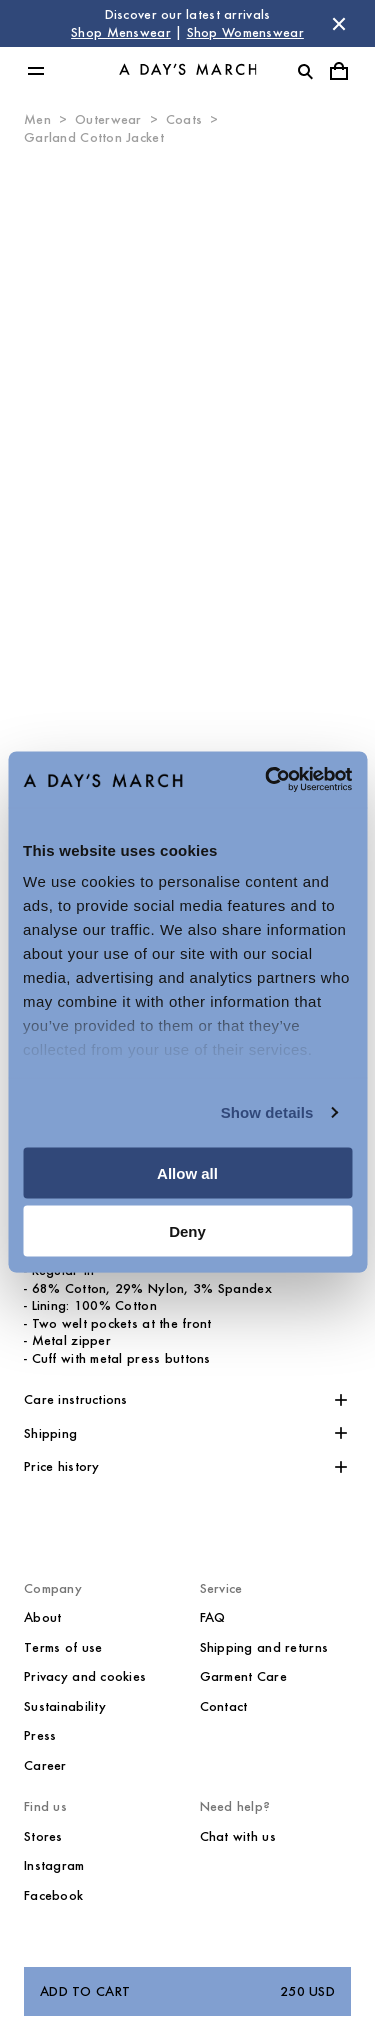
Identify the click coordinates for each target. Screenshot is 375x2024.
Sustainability (65, 1706)
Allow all (187, 1172)
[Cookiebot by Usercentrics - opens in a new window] (267, 780)
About (42, 1617)
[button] (187, 1400)
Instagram (54, 1865)
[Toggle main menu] (36, 71)
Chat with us (238, 1836)
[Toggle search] (305, 71)
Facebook (53, 1895)
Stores (43, 1836)
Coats (184, 119)
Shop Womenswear (245, 32)
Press (40, 1735)
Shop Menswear (121, 32)
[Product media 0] (187, 443)
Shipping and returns (264, 1647)
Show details (267, 1112)
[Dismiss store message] (339, 24)
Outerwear (108, 119)
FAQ (213, 1617)
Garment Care (243, 1676)
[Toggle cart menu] (339, 71)
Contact (224, 1706)
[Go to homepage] (188, 71)
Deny (187, 1231)
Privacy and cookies (85, 1676)
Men (37, 119)
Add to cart (187, 1992)
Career (45, 1765)
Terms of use (63, 1647)
